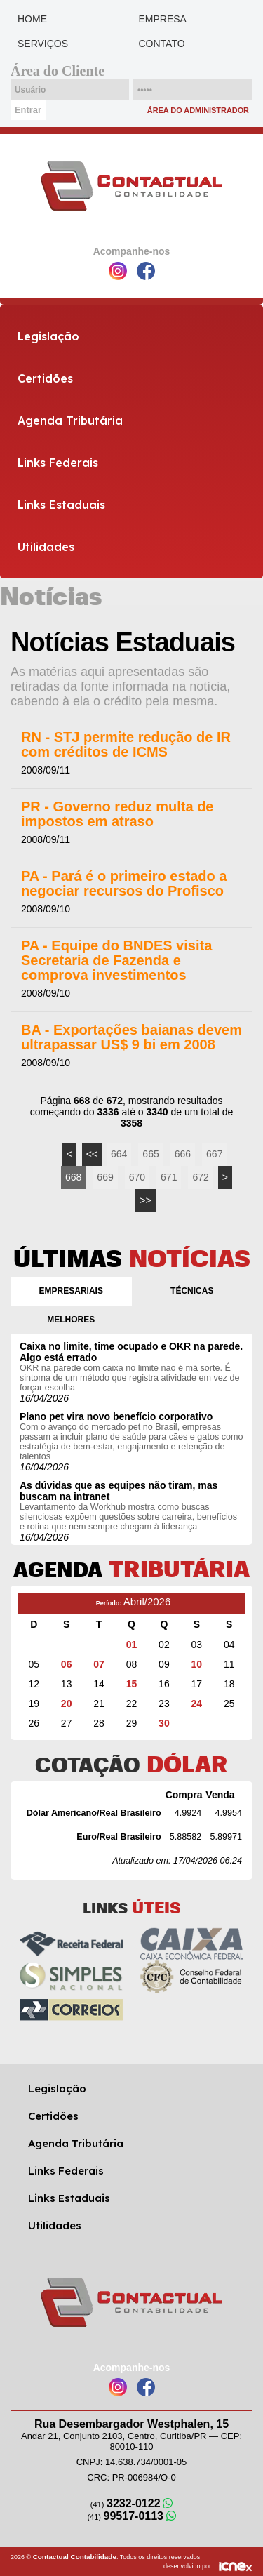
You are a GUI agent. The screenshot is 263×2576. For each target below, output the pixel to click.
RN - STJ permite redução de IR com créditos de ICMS (126, 744)
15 (131, 1683)
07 (98, 1664)
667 (214, 1154)
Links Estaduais (61, 505)
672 (200, 1177)
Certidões (45, 378)
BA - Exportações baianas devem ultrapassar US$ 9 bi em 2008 (131, 1037)
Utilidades (46, 547)
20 (66, 1703)
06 (66, 1664)
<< (91, 1154)
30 (164, 1723)
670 (137, 1177)
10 (197, 1664)
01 (131, 1644)
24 (197, 1703)
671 (169, 1177)
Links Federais (58, 463)
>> (145, 1200)
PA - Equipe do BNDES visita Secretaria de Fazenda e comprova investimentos (116, 960)
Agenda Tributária (70, 420)
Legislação (48, 336)
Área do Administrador (198, 110)
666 (183, 1154)
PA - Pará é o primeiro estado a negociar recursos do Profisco (124, 883)
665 (150, 1154)
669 (105, 1177)
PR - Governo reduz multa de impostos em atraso (117, 814)
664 (119, 1154)
